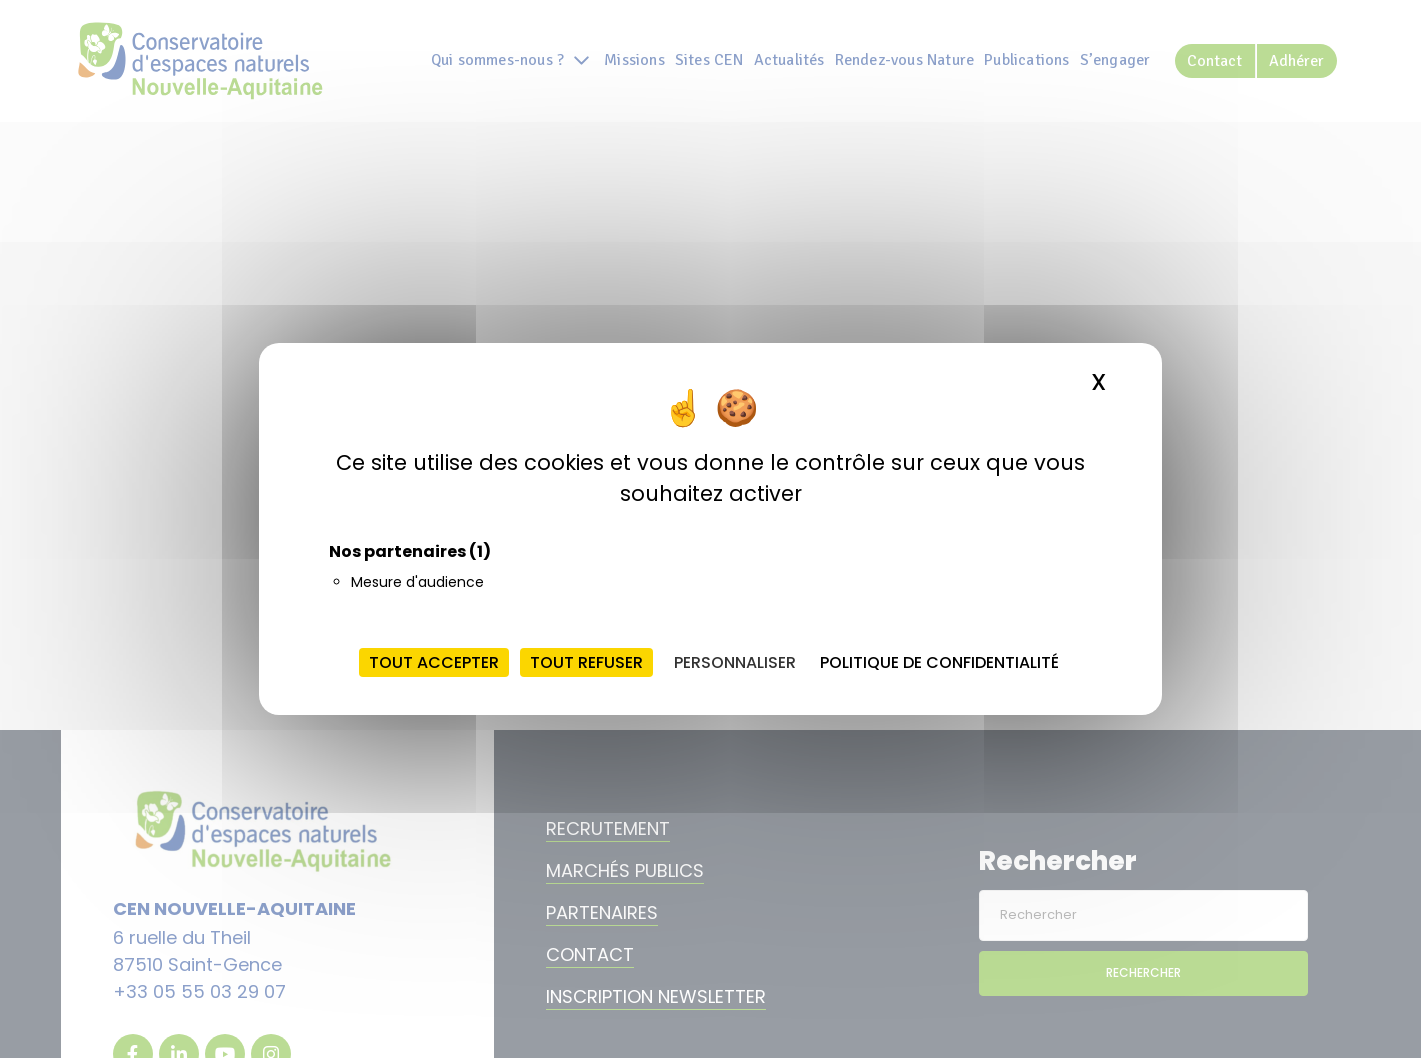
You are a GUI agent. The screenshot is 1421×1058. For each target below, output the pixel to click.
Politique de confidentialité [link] (939, 662)
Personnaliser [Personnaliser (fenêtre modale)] (735, 662)
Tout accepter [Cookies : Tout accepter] (434, 662)
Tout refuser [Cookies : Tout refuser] (586, 662)
